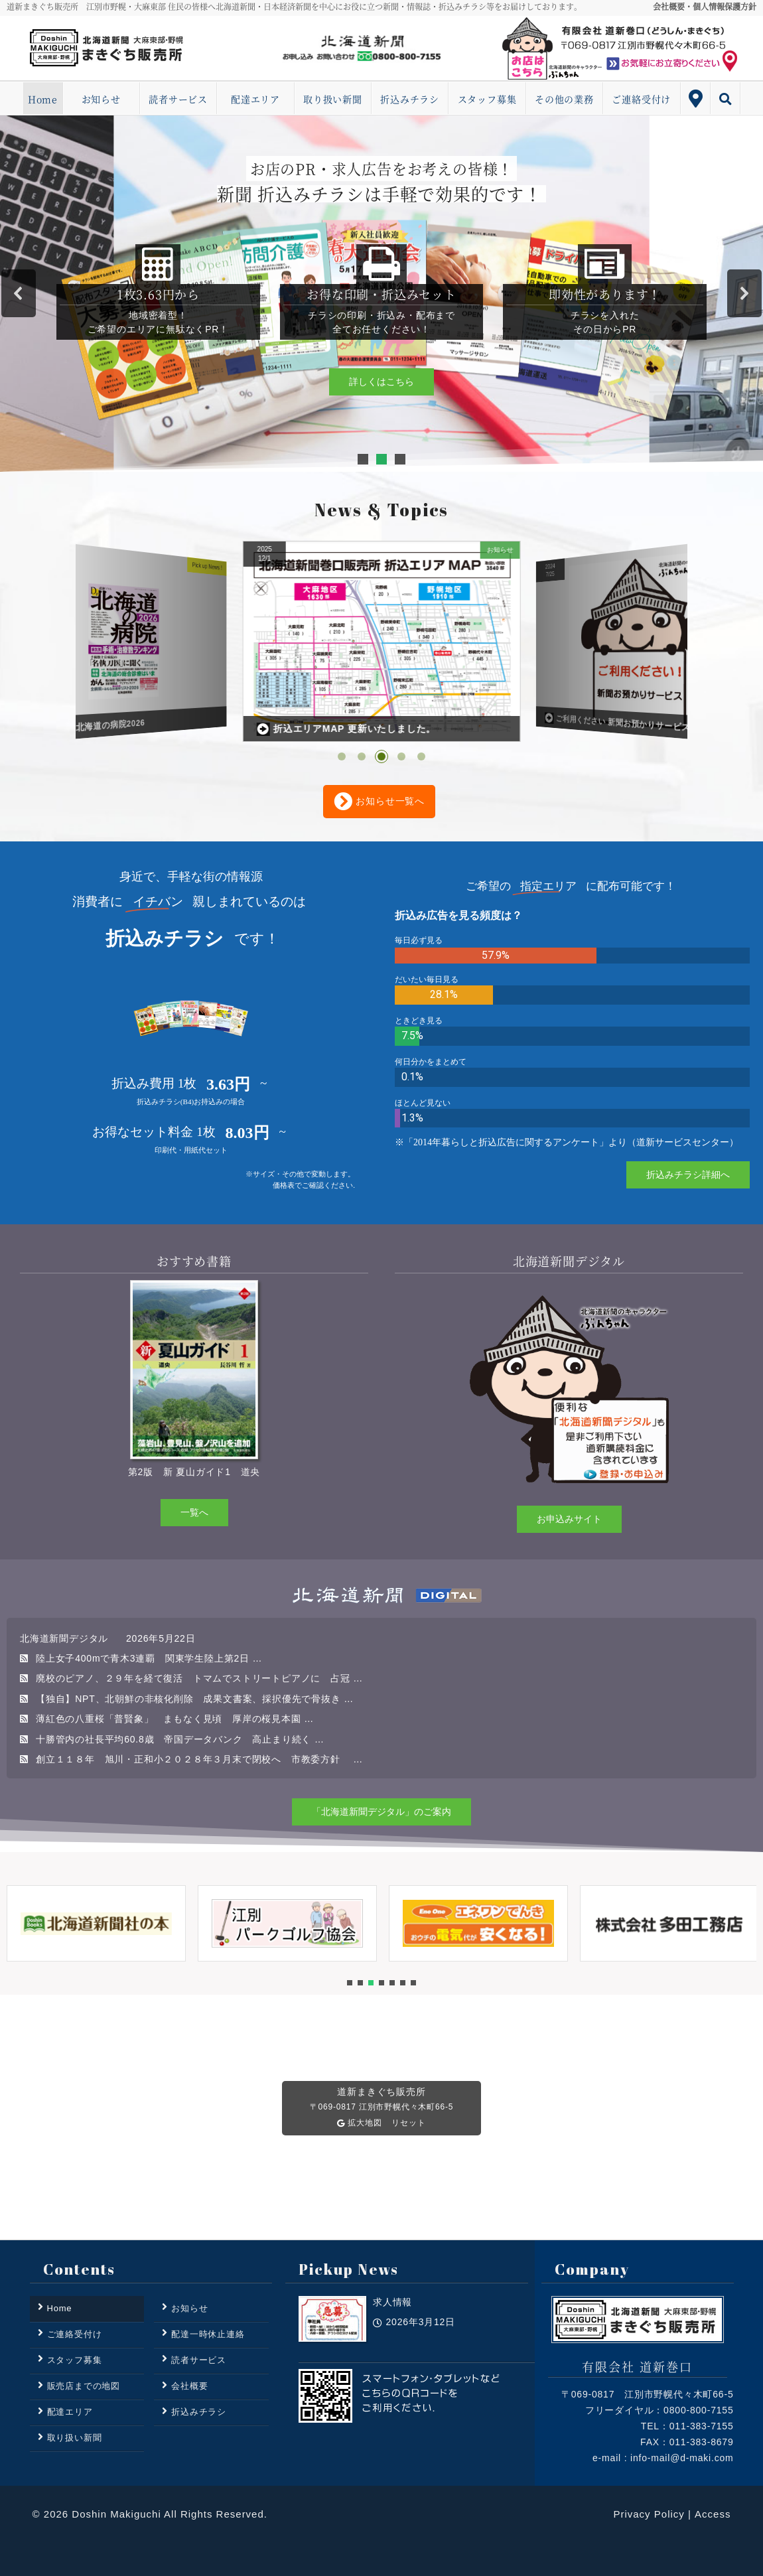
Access (712, 2514)
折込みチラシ (409, 99)
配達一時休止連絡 (207, 2334)
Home (43, 99)
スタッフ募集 (487, 99)
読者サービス (178, 99)
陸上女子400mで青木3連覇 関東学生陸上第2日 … (149, 1658)
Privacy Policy (648, 2514)
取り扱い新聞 (332, 99)
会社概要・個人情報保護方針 (704, 6)
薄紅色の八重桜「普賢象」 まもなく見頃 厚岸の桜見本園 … (175, 1718)
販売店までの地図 (83, 2386)
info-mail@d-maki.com (681, 2458)
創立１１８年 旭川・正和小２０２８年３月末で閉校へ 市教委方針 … (199, 1759)
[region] (381, 293)
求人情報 (392, 2338)
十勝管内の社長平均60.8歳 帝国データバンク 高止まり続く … (180, 1739)
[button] (18, 293)
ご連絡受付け (641, 99)
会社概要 (189, 2386)
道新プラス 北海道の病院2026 (331, 730)
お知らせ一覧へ (379, 801)
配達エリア (255, 99)
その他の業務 (564, 99)
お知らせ (101, 99)
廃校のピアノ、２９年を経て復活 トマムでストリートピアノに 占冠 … (199, 1678)
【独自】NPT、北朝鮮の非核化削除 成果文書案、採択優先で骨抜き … (195, 1698)
